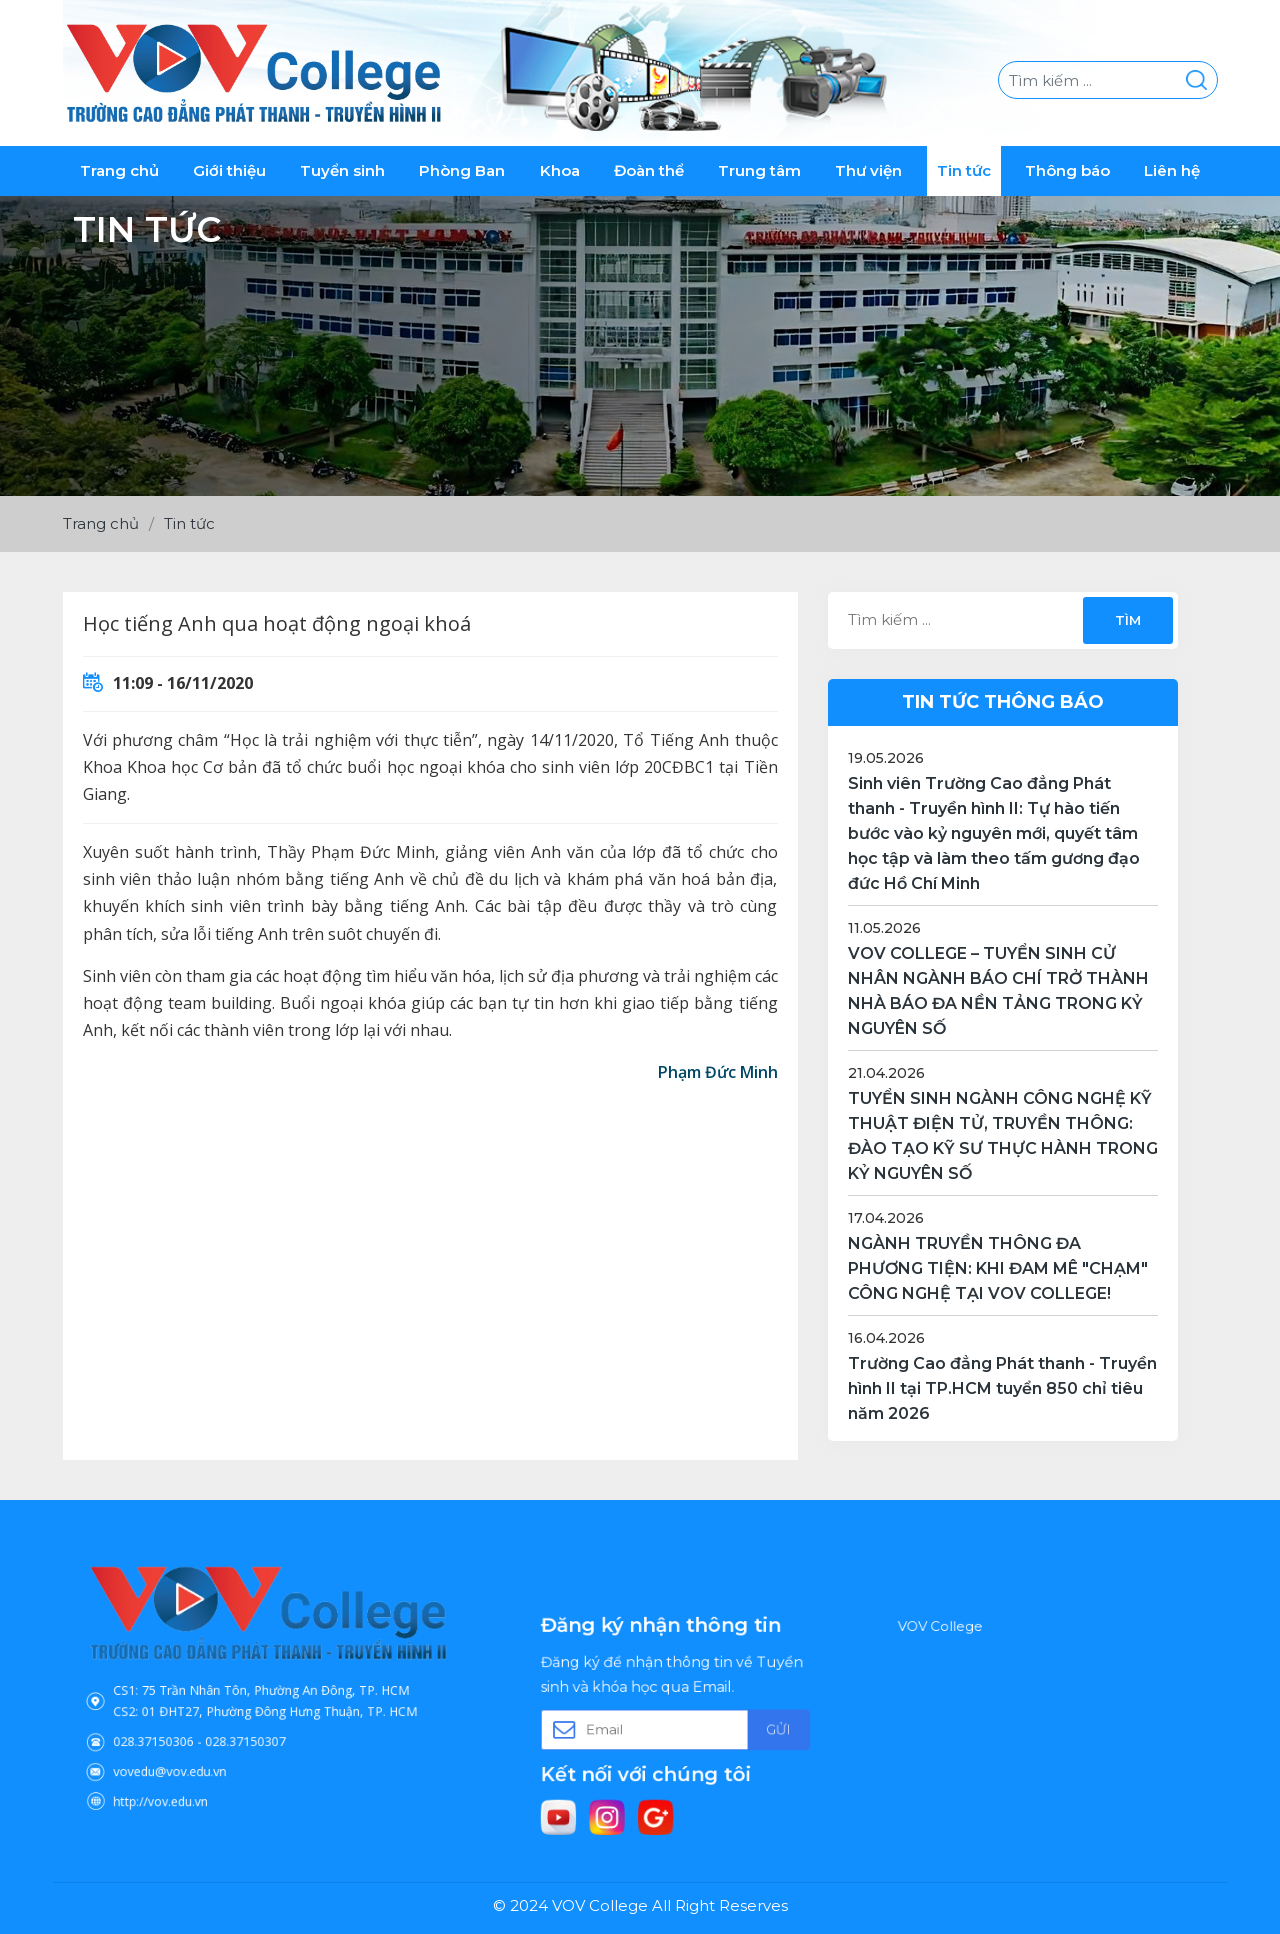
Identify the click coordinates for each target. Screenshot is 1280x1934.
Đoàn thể (649, 170)
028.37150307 (255, 1719)
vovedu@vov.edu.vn (213, 1735)
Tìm (1127, 620)
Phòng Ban (462, 170)
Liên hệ (1172, 170)
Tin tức (964, 170)
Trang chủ (119, 170)
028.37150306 (205, 1719)
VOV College (989, 1672)
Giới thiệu (229, 170)
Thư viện (868, 170)
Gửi (731, 1725)
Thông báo (1067, 170)
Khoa (560, 170)
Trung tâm (759, 170)
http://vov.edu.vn (208, 1751)
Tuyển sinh (342, 170)
